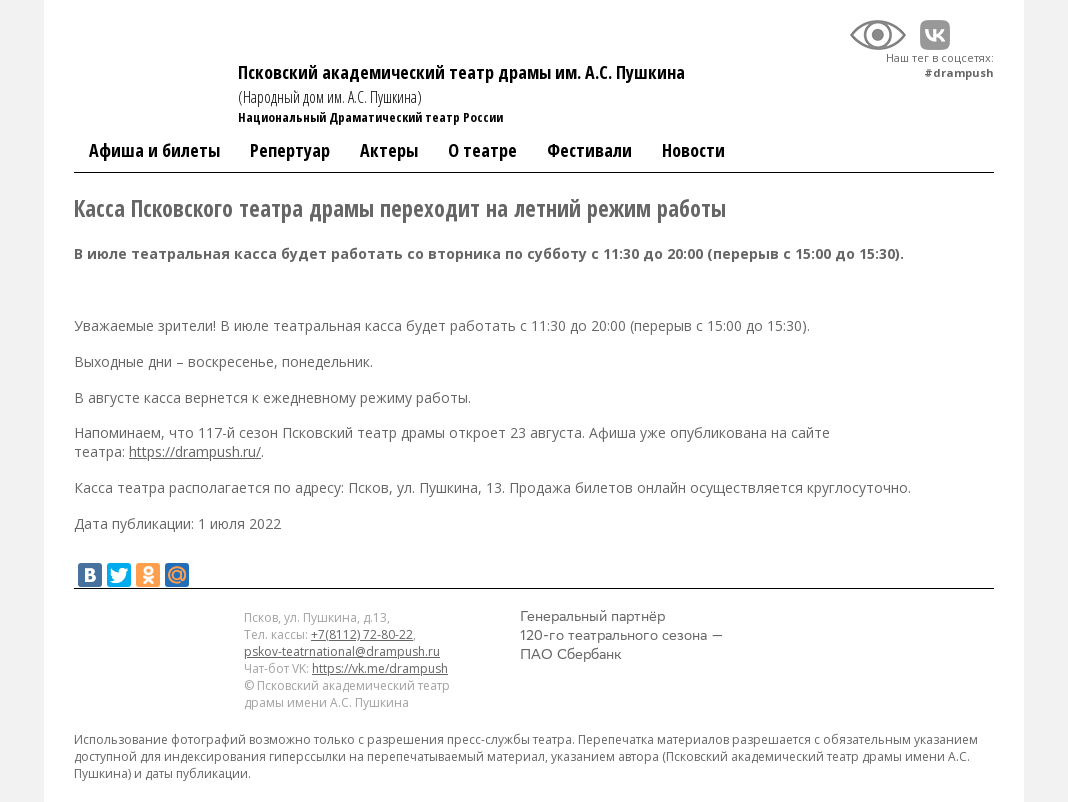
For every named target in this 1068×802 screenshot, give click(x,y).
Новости (693, 150)
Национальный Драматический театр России (370, 117)
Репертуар (290, 150)
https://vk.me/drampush (380, 668)
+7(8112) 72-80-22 (362, 634)
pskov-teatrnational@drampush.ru (342, 651)
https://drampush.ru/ (195, 451)
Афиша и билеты (154, 150)
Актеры (389, 150)
